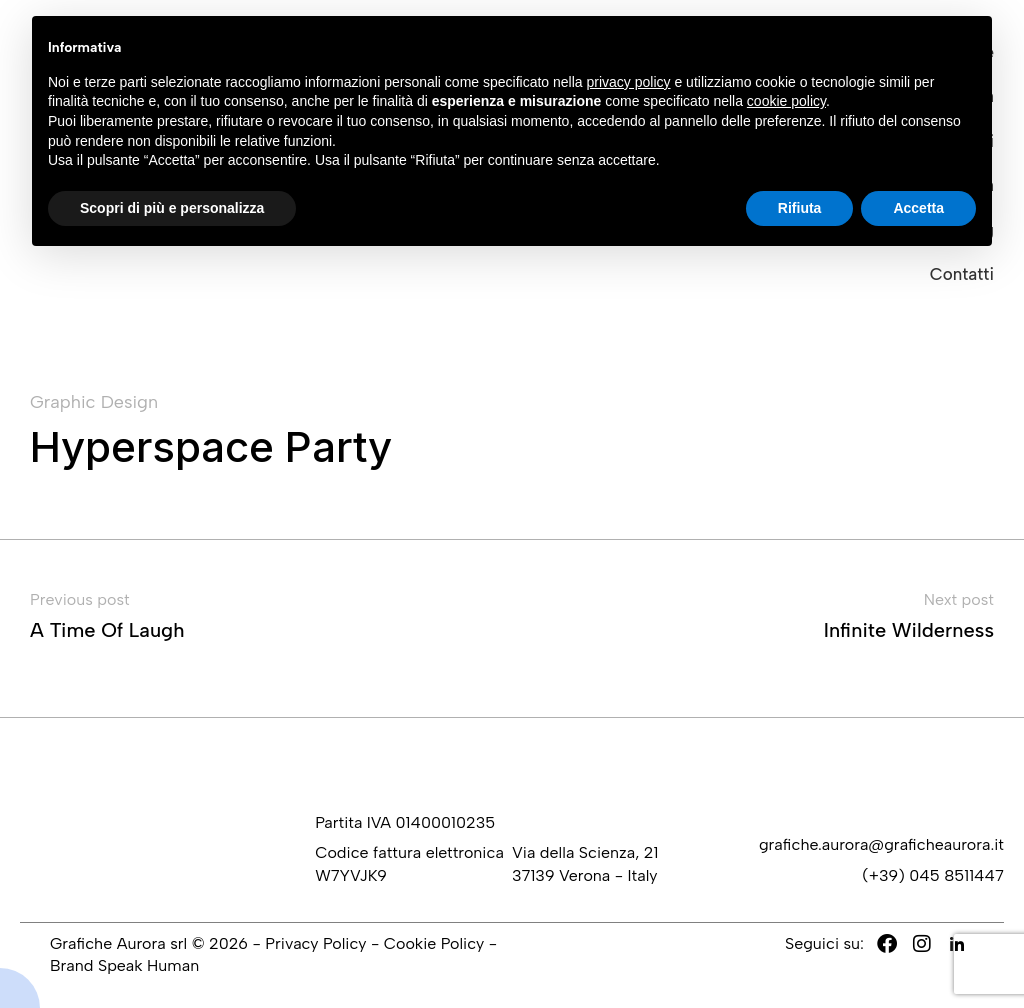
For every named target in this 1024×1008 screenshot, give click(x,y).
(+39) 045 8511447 (933, 875)
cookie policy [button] (786, 101)
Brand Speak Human (124, 965)
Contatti (962, 274)
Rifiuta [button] (800, 208)
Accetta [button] (918, 208)
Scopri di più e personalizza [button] (172, 208)
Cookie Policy (434, 943)
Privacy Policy (315, 943)
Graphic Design (94, 402)
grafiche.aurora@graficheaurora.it (881, 844)
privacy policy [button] (629, 82)
